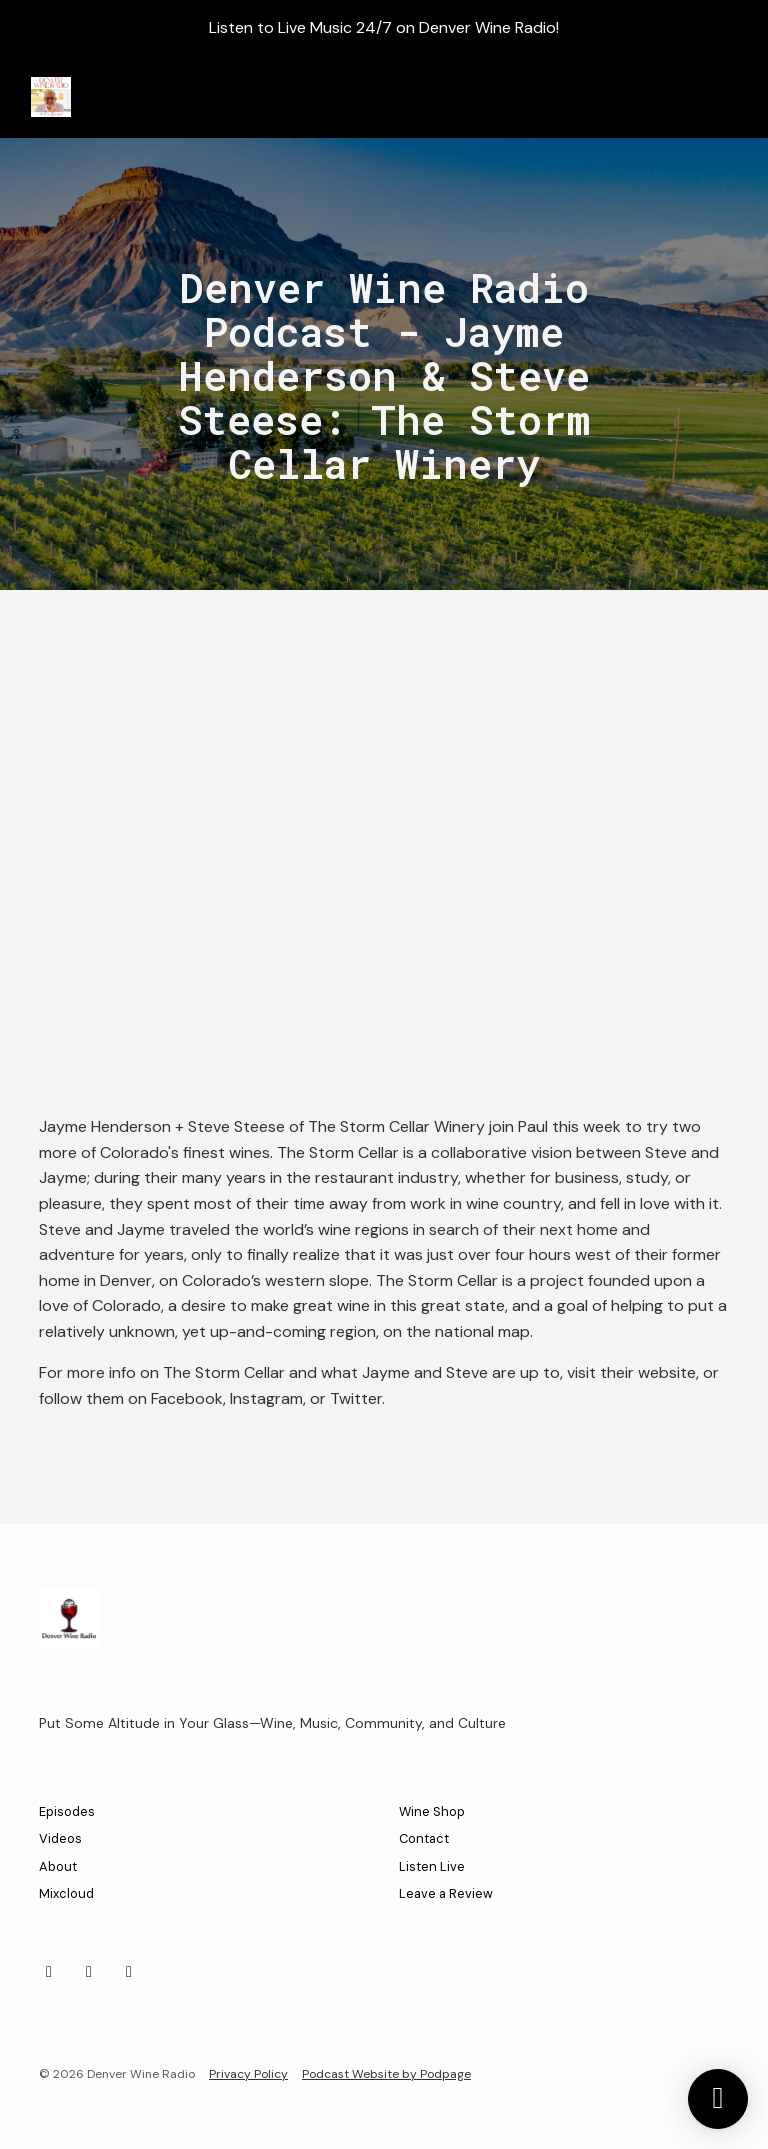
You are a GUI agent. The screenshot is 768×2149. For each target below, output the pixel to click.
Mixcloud (66, 1893)
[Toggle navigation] (727, 97)
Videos (60, 1838)
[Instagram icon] (49, 1972)
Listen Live (432, 1866)
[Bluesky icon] (129, 1972)
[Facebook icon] (89, 1972)
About (58, 1866)
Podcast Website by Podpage (386, 2074)
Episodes (67, 1811)
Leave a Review (446, 1893)
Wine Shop (432, 1811)
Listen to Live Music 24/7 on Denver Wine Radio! (384, 27)
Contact (424, 1838)
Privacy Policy (248, 2074)
